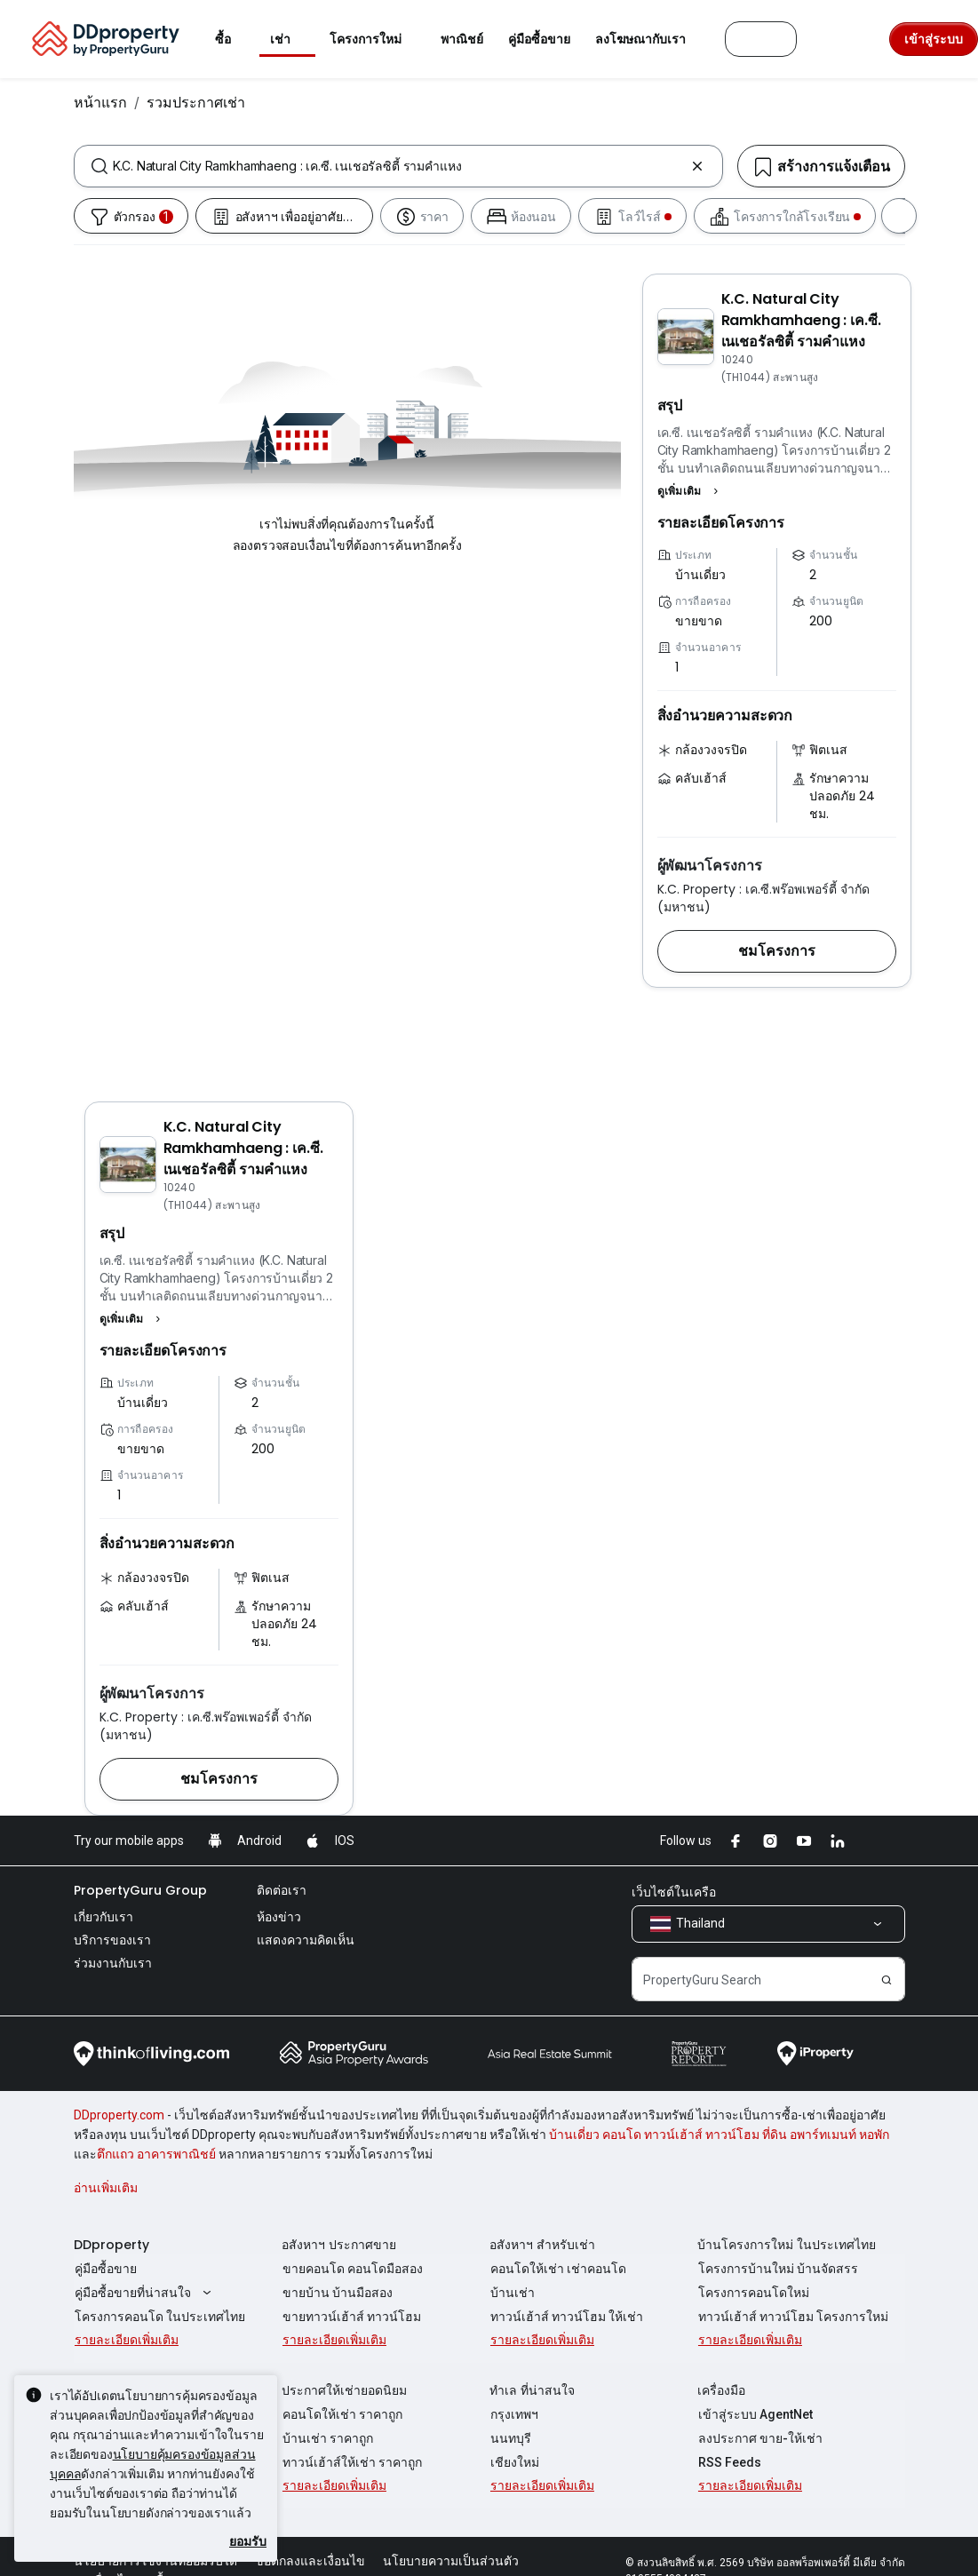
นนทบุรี (509, 2438)
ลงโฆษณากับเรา (651, 39)
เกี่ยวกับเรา (103, 1917)
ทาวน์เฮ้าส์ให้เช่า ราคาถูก (351, 2462)
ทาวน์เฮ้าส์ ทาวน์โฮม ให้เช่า (565, 2317)
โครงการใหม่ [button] (376, 39)
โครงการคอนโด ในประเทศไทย (159, 2317)
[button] (690, 491)
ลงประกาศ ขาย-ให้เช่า (759, 2438)
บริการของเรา (112, 1940)
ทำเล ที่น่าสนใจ (532, 2390)
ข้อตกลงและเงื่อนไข (310, 2561)
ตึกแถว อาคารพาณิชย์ (156, 2154)
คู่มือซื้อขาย (105, 2269)
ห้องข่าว (279, 1917)
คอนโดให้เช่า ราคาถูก (342, 2414)
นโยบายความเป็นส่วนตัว (451, 2561)
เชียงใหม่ (513, 2462)
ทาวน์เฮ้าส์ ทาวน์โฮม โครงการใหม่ (792, 2317)
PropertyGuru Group (140, 1890)
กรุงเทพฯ (513, 2414)
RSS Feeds (728, 2462)
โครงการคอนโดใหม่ (752, 2293)
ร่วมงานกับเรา (113, 1963)
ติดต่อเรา (281, 1890)
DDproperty (111, 2245)
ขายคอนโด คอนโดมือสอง (352, 2269)
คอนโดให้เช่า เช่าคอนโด (557, 2269)
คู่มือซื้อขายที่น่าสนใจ (144, 2292)
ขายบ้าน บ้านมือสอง (337, 2293)
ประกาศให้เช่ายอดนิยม (344, 2390)
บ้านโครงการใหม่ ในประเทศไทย (786, 2245)
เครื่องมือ (721, 2390)
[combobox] (398, 166)
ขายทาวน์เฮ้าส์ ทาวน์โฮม (351, 2317)
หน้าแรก (100, 102)
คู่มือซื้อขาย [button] (539, 39)
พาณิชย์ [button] (462, 39)
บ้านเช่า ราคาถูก (327, 2438)
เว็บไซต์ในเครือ (674, 1892)
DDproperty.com (119, 2115)
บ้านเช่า (511, 2293)
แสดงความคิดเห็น (305, 1940)
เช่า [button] (291, 39)
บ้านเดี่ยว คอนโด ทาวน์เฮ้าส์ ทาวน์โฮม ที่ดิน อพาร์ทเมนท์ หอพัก (719, 2134)
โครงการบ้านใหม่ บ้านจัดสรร (777, 2269)
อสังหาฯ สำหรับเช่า (542, 2245)
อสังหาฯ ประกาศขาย (339, 2245)
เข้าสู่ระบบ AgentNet (754, 2414)
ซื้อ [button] (233, 39)
